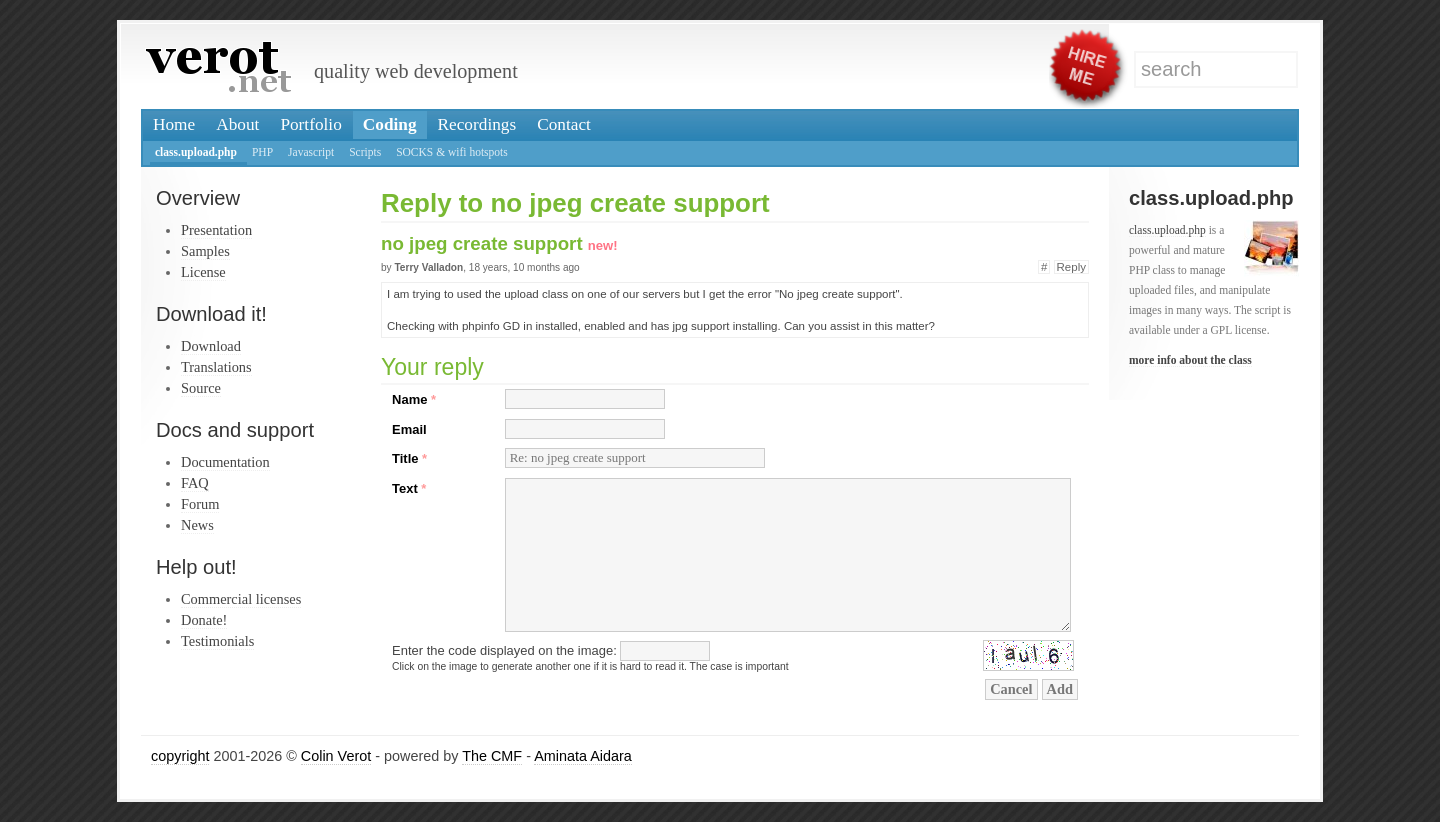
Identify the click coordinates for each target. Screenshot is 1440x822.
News (197, 525)
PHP (262, 152)
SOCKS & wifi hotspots (452, 152)
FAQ (195, 483)
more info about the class (1190, 360)
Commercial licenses (241, 599)
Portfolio (310, 124)
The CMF (492, 756)
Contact (564, 124)
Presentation (216, 230)
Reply (1071, 267)
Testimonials (217, 641)
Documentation (225, 462)
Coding (390, 124)
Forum (200, 504)
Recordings (477, 124)
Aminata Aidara (583, 756)
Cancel (1011, 689)
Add (1060, 689)
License (203, 272)
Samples (205, 251)
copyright (180, 756)
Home (174, 124)
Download (211, 346)
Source (201, 388)
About (237, 124)
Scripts (365, 152)
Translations (216, 367)
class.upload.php (196, 152)
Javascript (311, 152)
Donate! (204, 620)
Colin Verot (336, 756)
